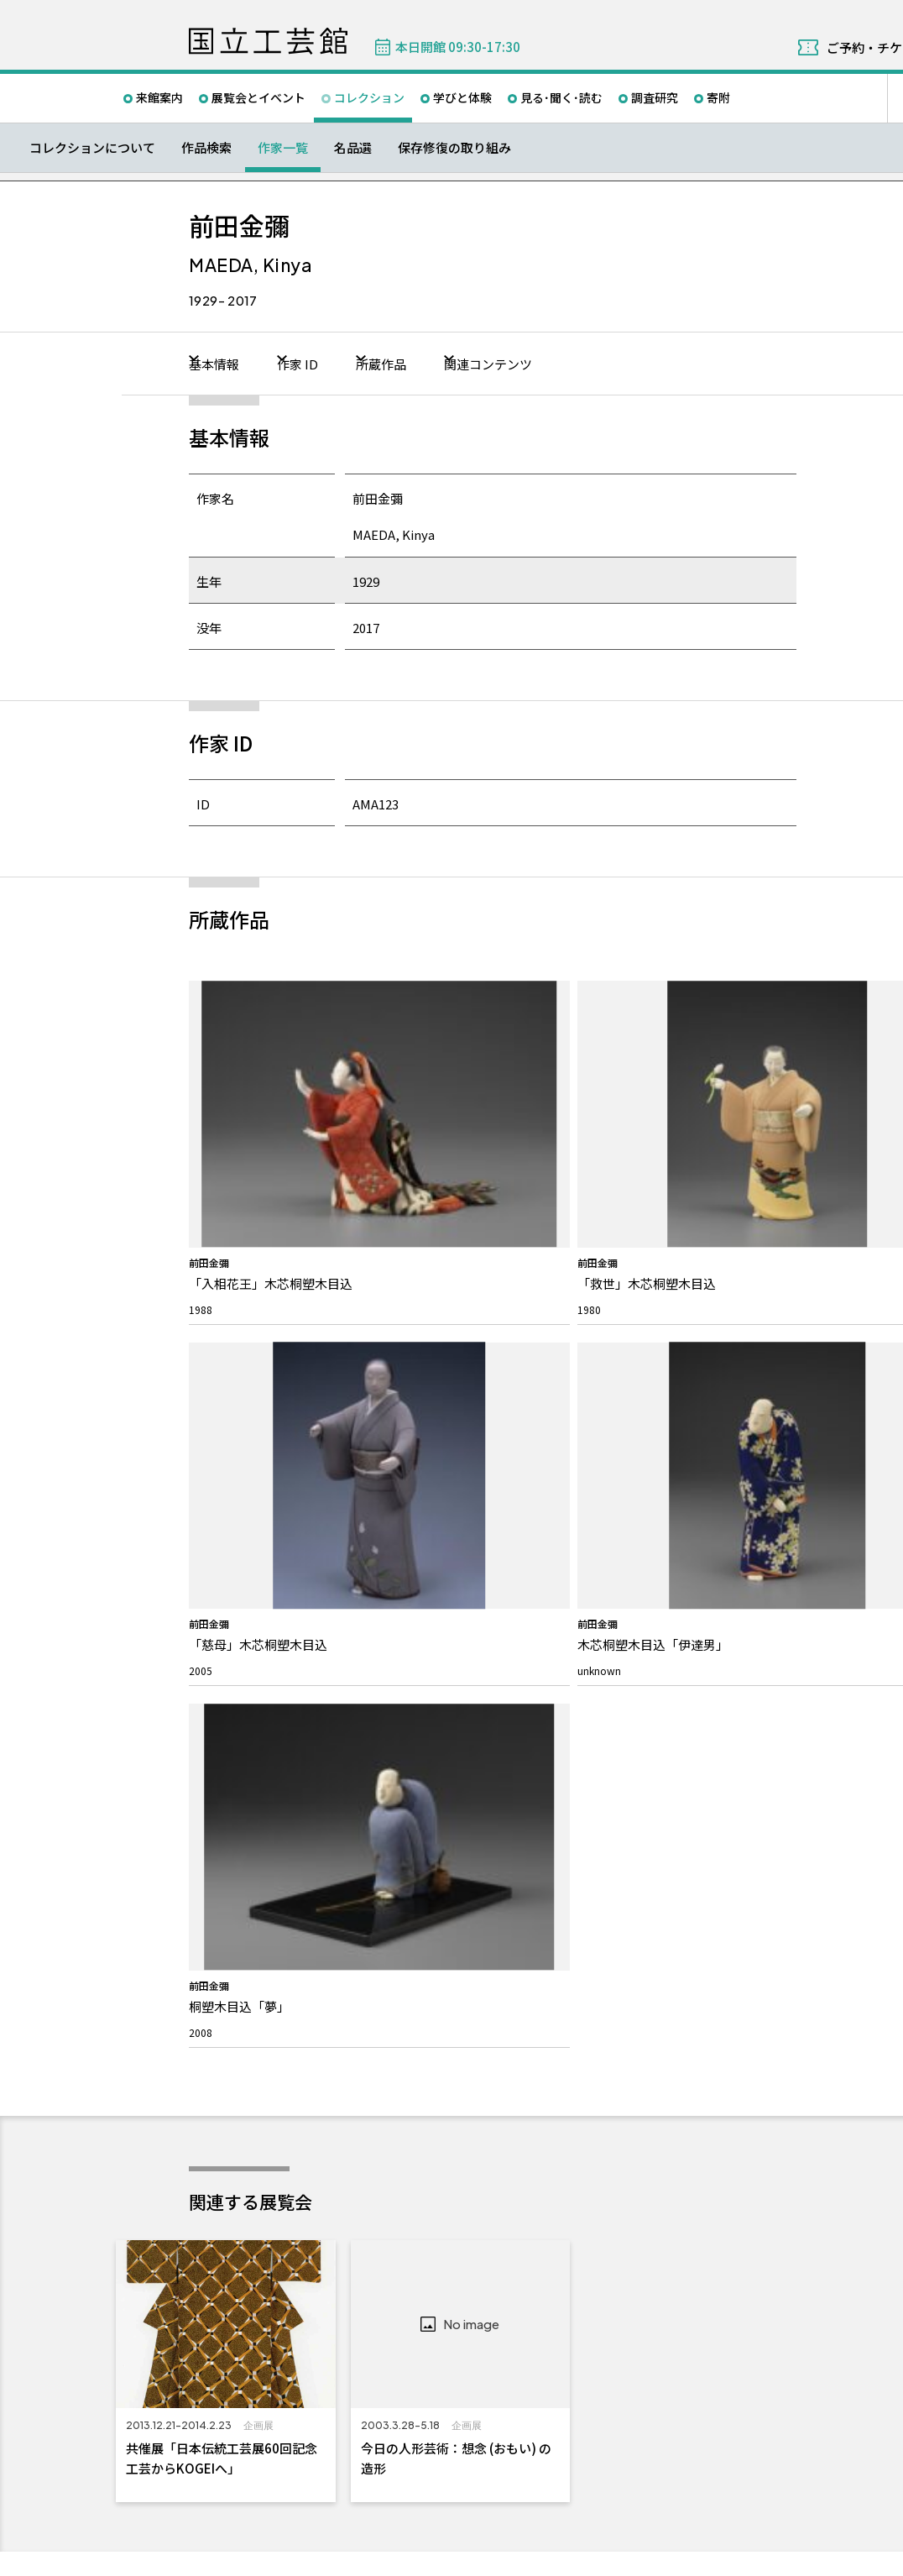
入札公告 (611, 1950)
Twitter (824, 1803)
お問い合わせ (436, 1867)
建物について (236, 2002)
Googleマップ (621, 2245)
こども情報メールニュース (843, 1898)
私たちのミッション (251, 1898)
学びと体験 (462, 97)
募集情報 (616, 1867)
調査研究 (654, 97)
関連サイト (400, 2494)
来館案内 (159, 97)
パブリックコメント (636, 1976)
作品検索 (206, 147)
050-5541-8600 (643, 2289)
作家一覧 (283, 147)
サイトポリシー (235, 2558)
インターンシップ (631, 1924)
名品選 (353, 147)
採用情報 (611, 1898)
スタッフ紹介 (236, 1950)
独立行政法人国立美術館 (258, 2494)
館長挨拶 (226, 1924)
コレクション (369, 97)
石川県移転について (251, 2054)
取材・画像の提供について (459, 1924)
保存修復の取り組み (454, 147)
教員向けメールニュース (838, 1924)
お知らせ (231, 2114)
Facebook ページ (864, 1803)
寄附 (718, 97)
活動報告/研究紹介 (248, 2028)
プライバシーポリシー (331, 2558)
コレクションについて (92, 147)
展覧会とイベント (258, 97)
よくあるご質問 (434, 1898)
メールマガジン (827, 1867)
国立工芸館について (263, 1867)
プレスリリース (241, 2145)
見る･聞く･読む (561, 97)
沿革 (216, 1976)
